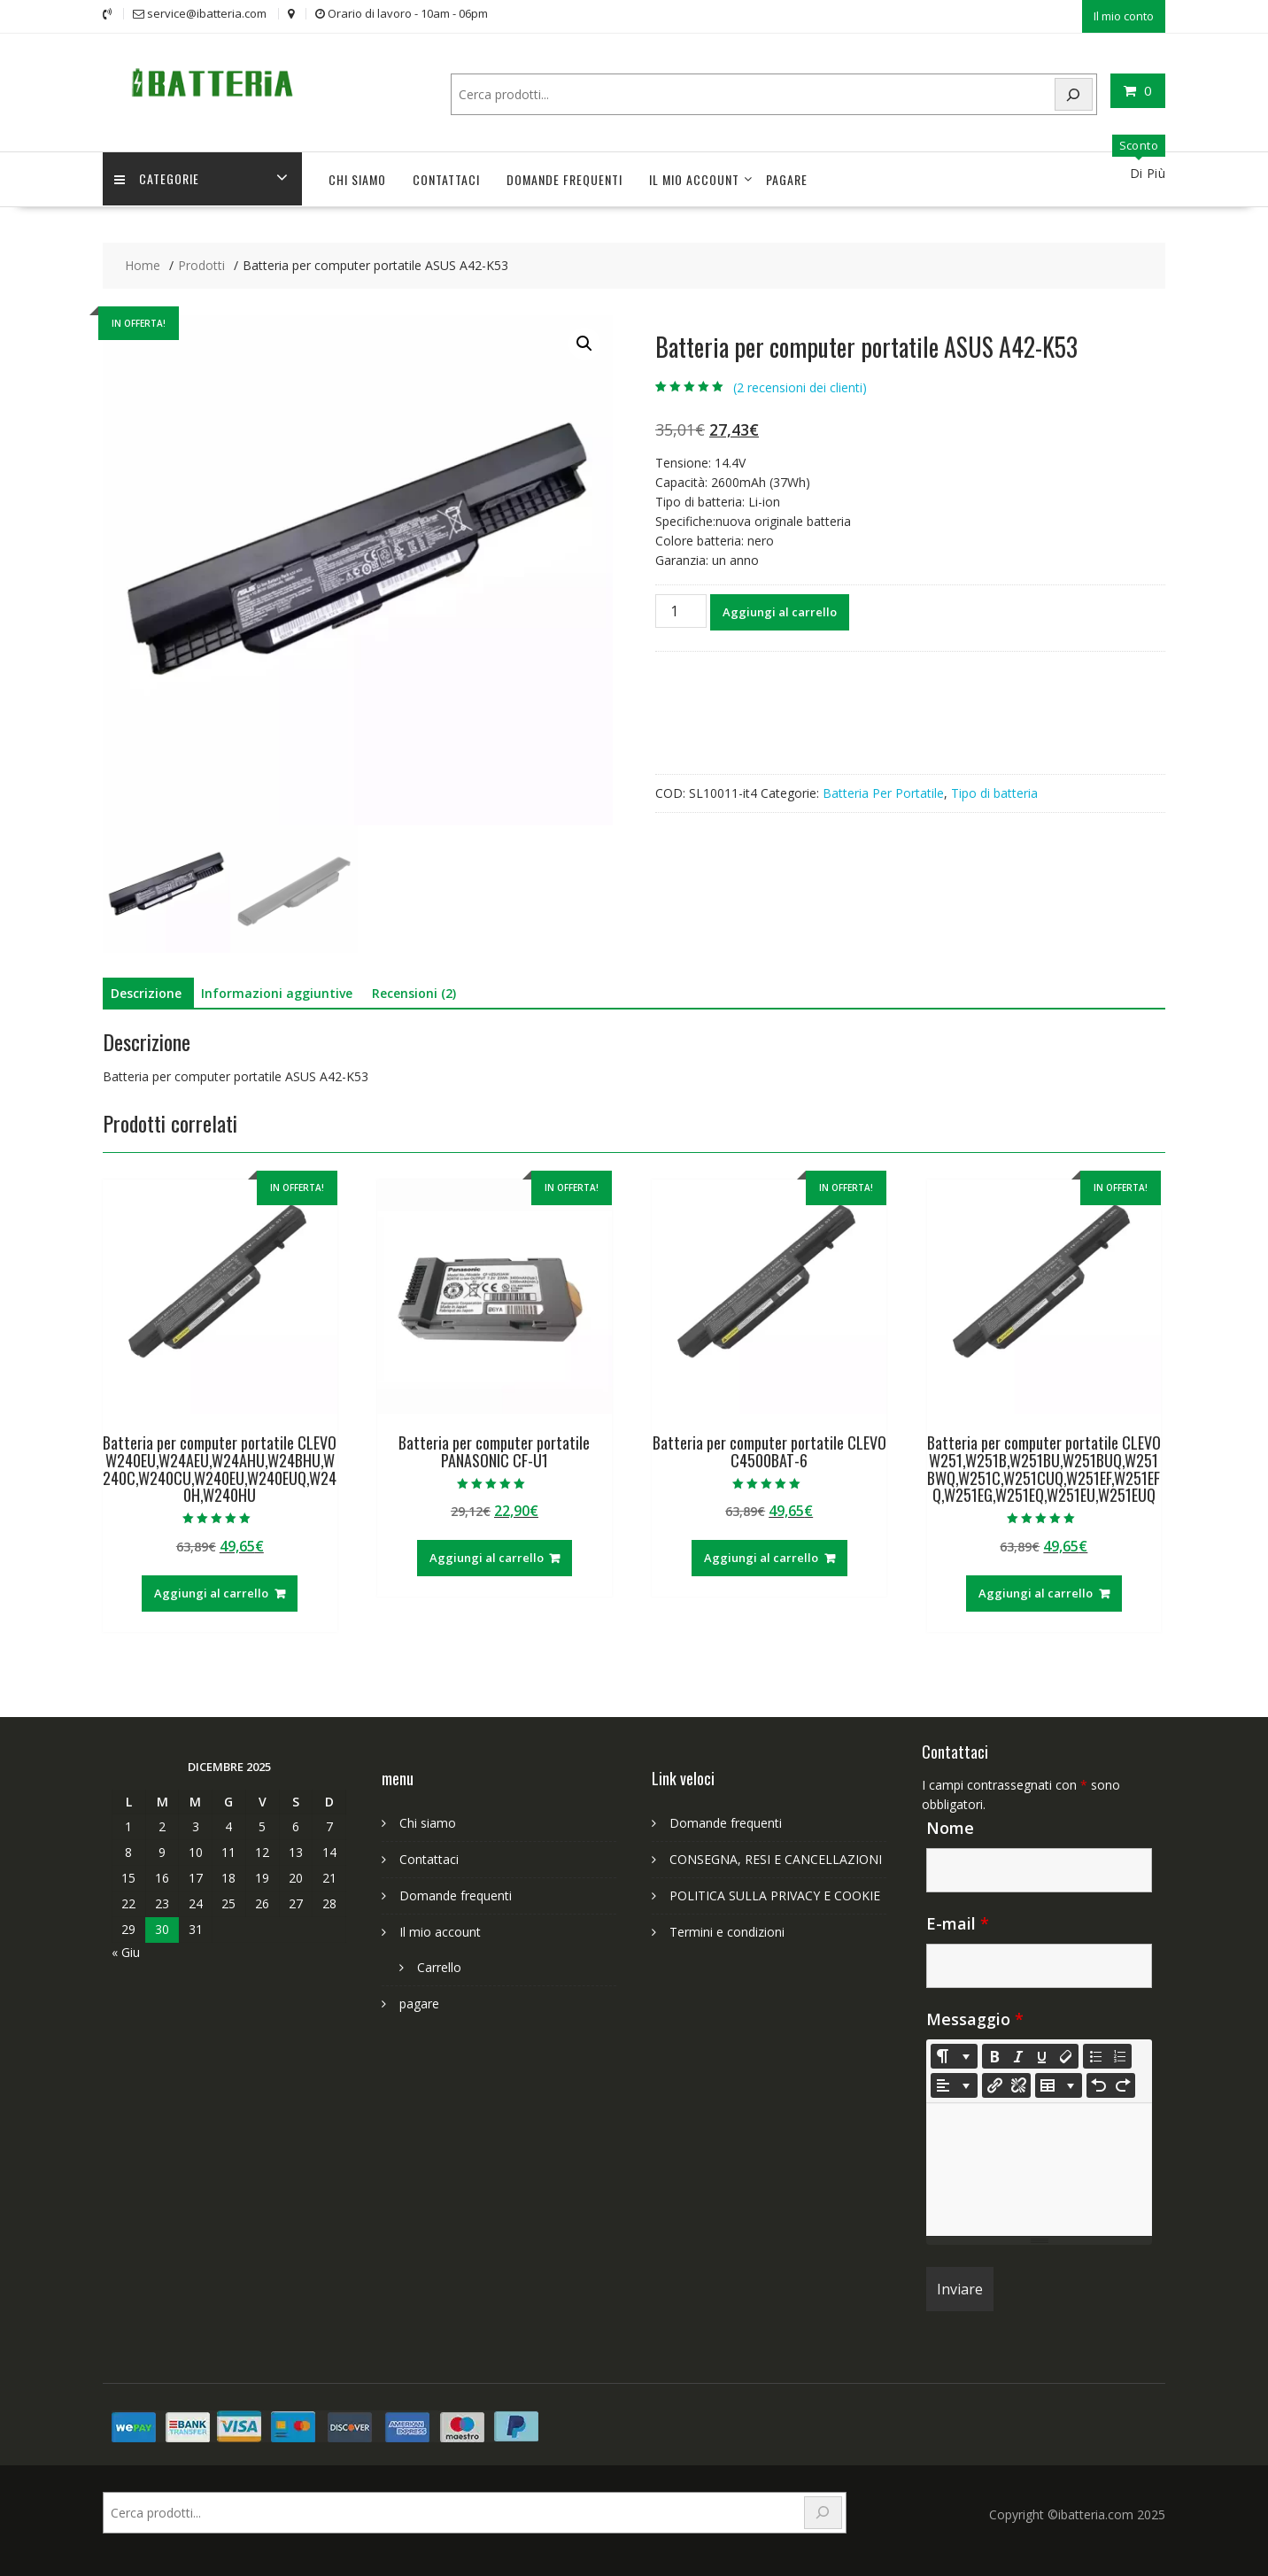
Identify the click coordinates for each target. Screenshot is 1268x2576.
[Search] (1074, 92)
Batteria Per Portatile (883, 791)
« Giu (126, 1950)
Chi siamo (357, 177)
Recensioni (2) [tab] (414, 991)
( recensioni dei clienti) (800, 384)
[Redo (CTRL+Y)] (1122, 2083)
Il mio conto (1124, 15)
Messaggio (975, 2017)
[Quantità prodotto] (681, 609)
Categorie (158, 177)
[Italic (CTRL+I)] (1018, 2054)
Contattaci (446, 177)
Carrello (439, 1965)
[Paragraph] (954, 2083)
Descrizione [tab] (146, 991)
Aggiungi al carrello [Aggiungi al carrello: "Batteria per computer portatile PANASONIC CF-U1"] (486, 1556)
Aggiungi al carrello (780, 610)
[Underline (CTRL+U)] (1042, 2054)
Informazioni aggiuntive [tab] (276, 991)
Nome (950, 1826)
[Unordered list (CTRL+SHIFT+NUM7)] (1095, 2054)
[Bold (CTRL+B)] (994, 2054)
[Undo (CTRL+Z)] (1098, 2083)
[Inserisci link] (994, 2083)
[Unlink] (1018, 2083)
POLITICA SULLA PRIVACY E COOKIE (774, 1893)
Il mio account (694, 177)
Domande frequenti (564, 177)
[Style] (954, 2054)
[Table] (1058, 2083)
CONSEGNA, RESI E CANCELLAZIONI (775, 1857)
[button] (584, 342)
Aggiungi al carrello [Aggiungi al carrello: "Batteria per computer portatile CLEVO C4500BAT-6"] (761, 1556)
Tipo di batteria (994, 791)
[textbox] (1039, 2167)
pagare (787, 177)
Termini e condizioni (727, 1930)
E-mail (957, 1921)
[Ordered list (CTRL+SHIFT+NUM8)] (1119, 2054)
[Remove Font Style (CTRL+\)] (1066, 2054)
